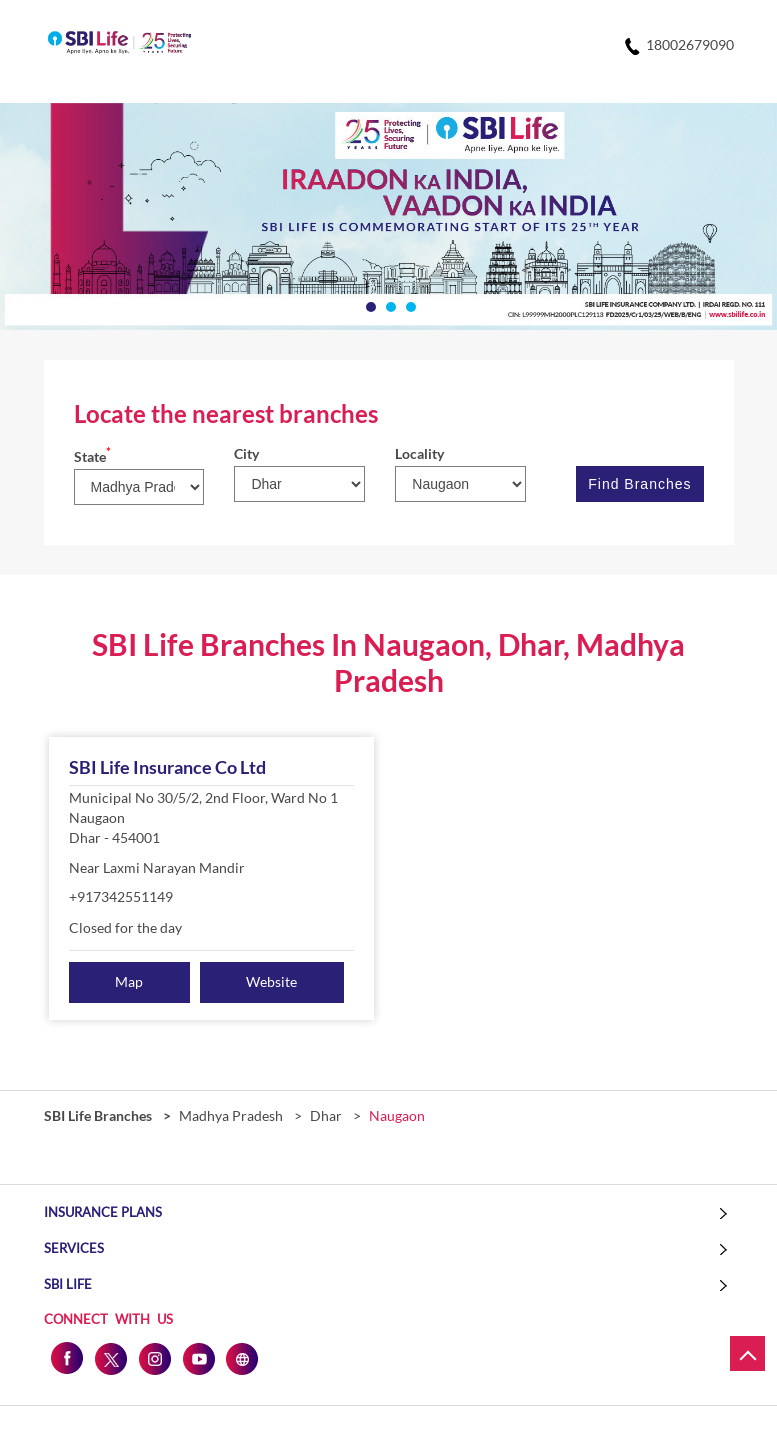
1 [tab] (369, 305)
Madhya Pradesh (231, 1115)
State (92, 456)
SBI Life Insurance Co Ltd (167, 767)
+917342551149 (121, 896)
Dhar (326, 1115)
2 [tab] (389, 305)
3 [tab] (409, 305)
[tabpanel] (388, 217)
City (246, 453)
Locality (419, 453)
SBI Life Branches (99, 1115)
